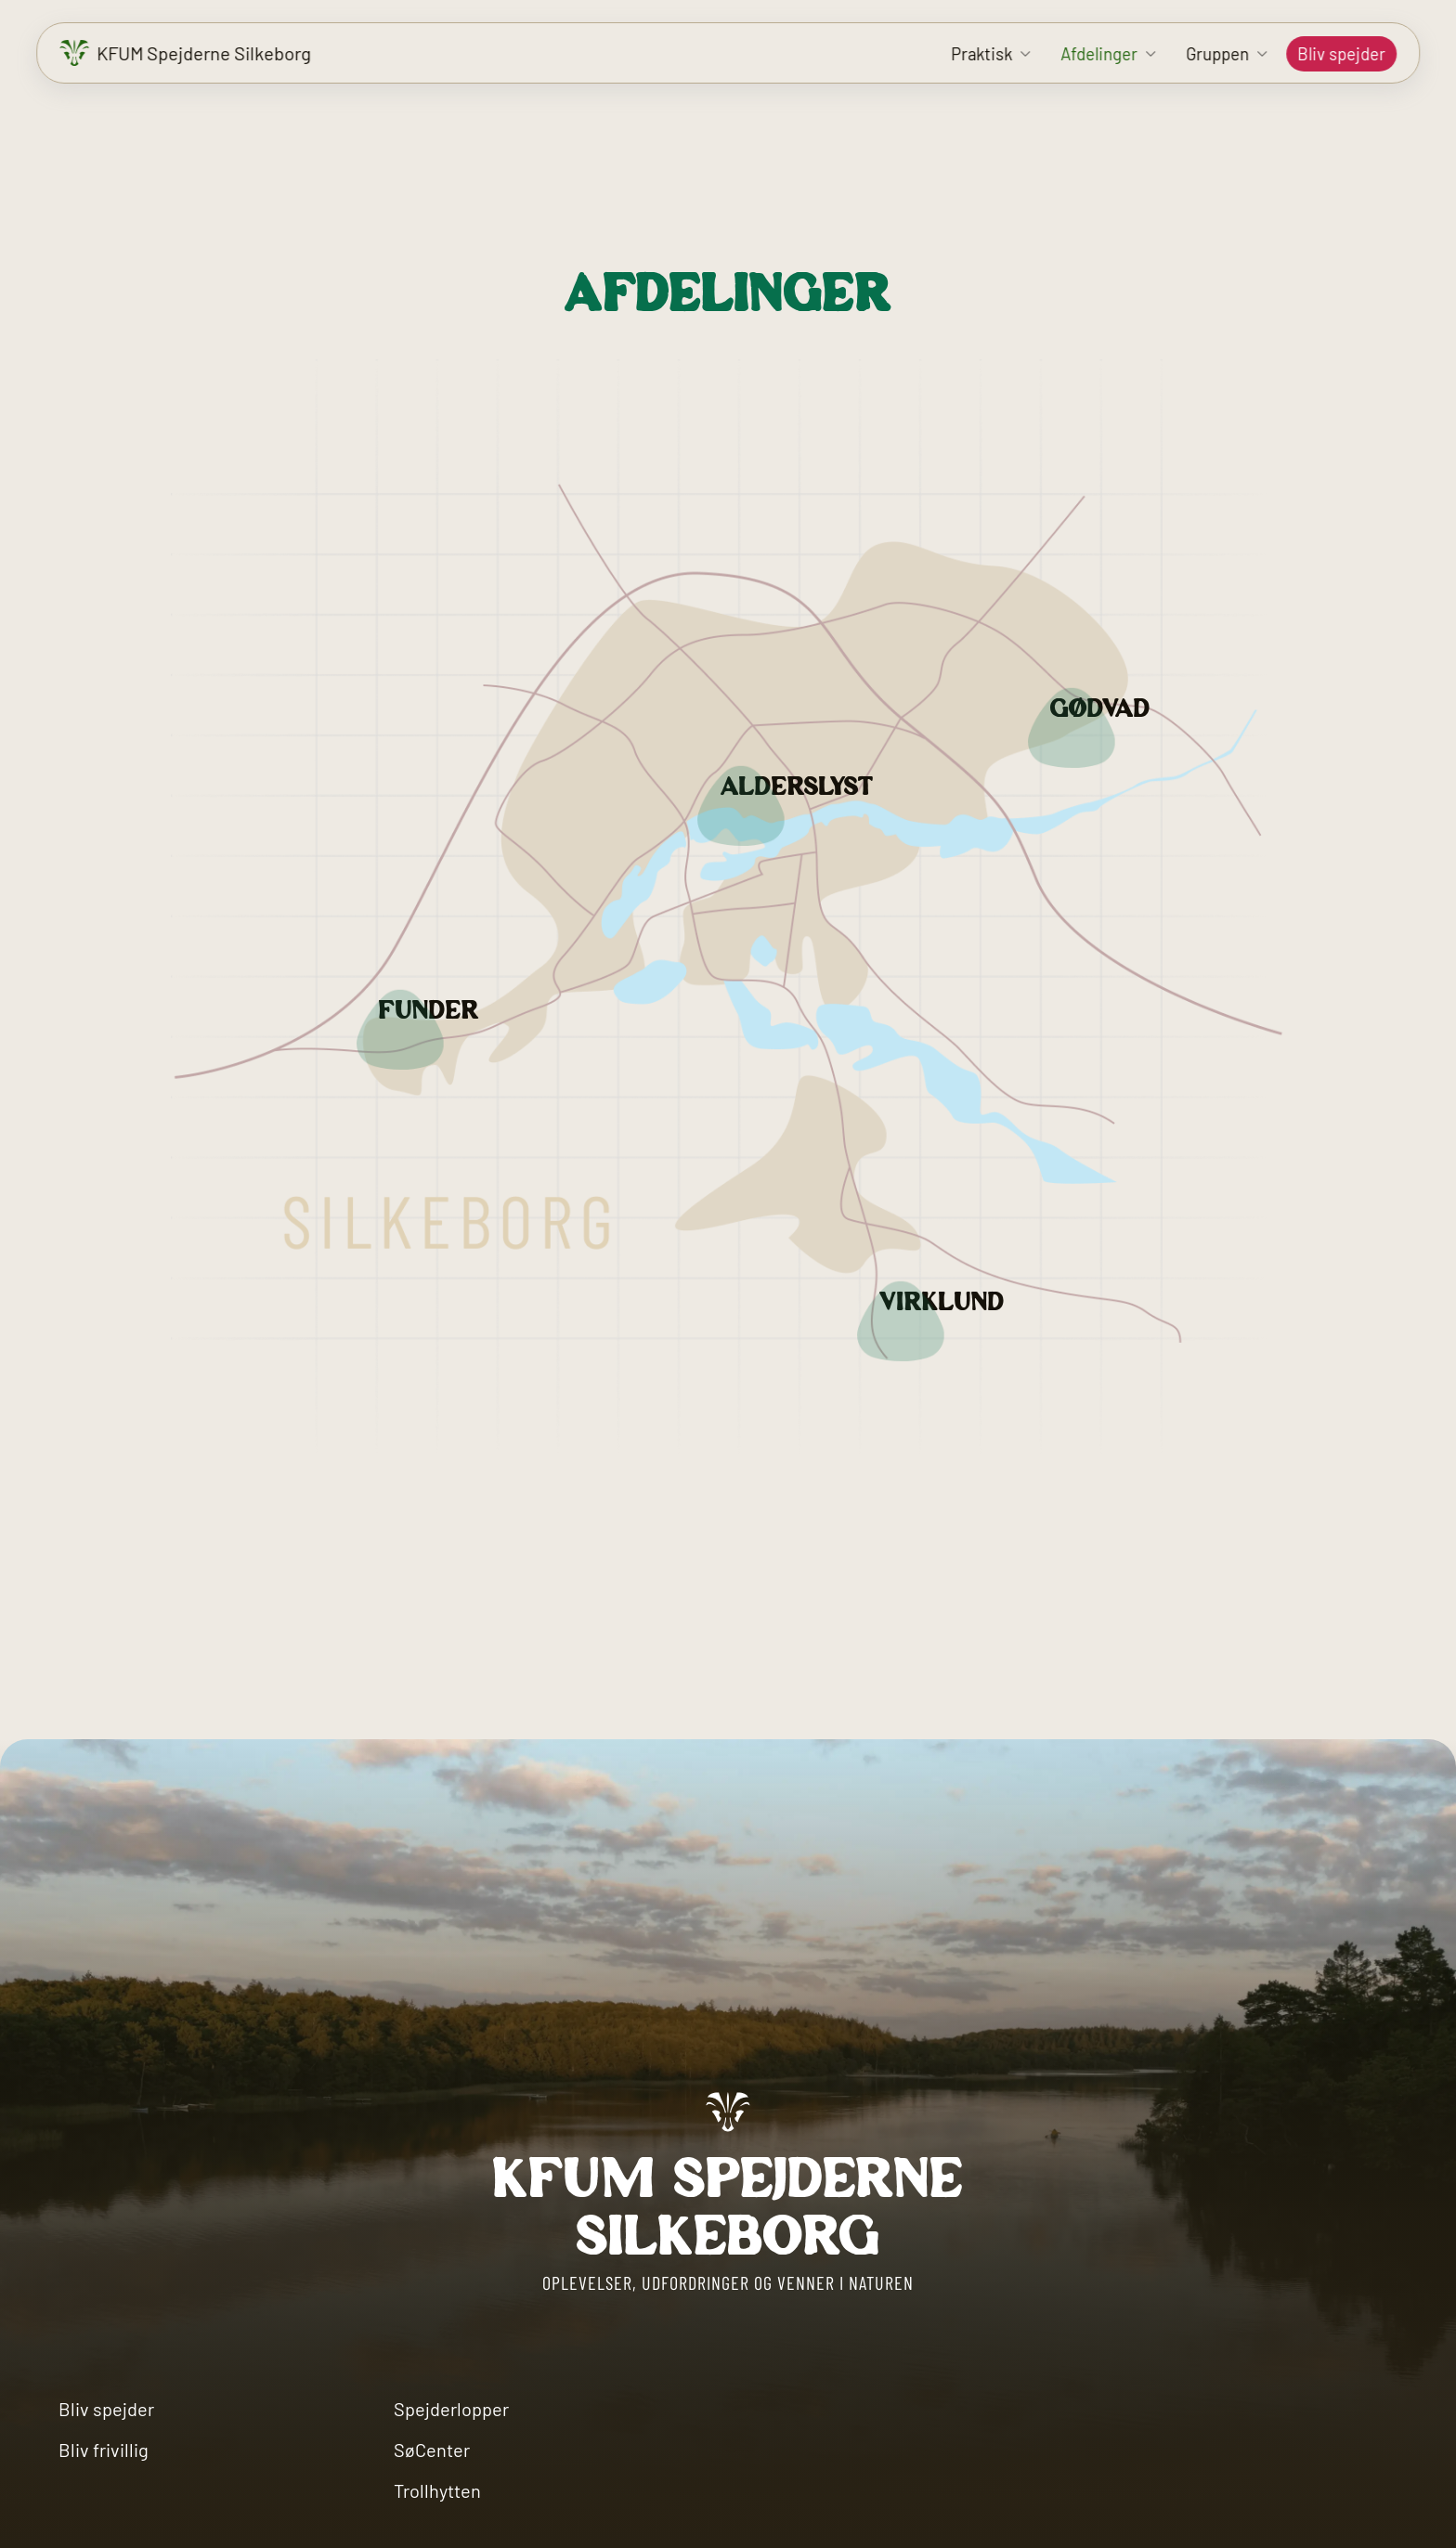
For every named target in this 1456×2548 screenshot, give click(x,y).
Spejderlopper (451, 2409)
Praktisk (981, 54)
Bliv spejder (1341, 54)
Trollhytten (437, 2490)
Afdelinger (1099, 54)
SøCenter (432, 2449)
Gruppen (1217, 54)
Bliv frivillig (103, 2449)
